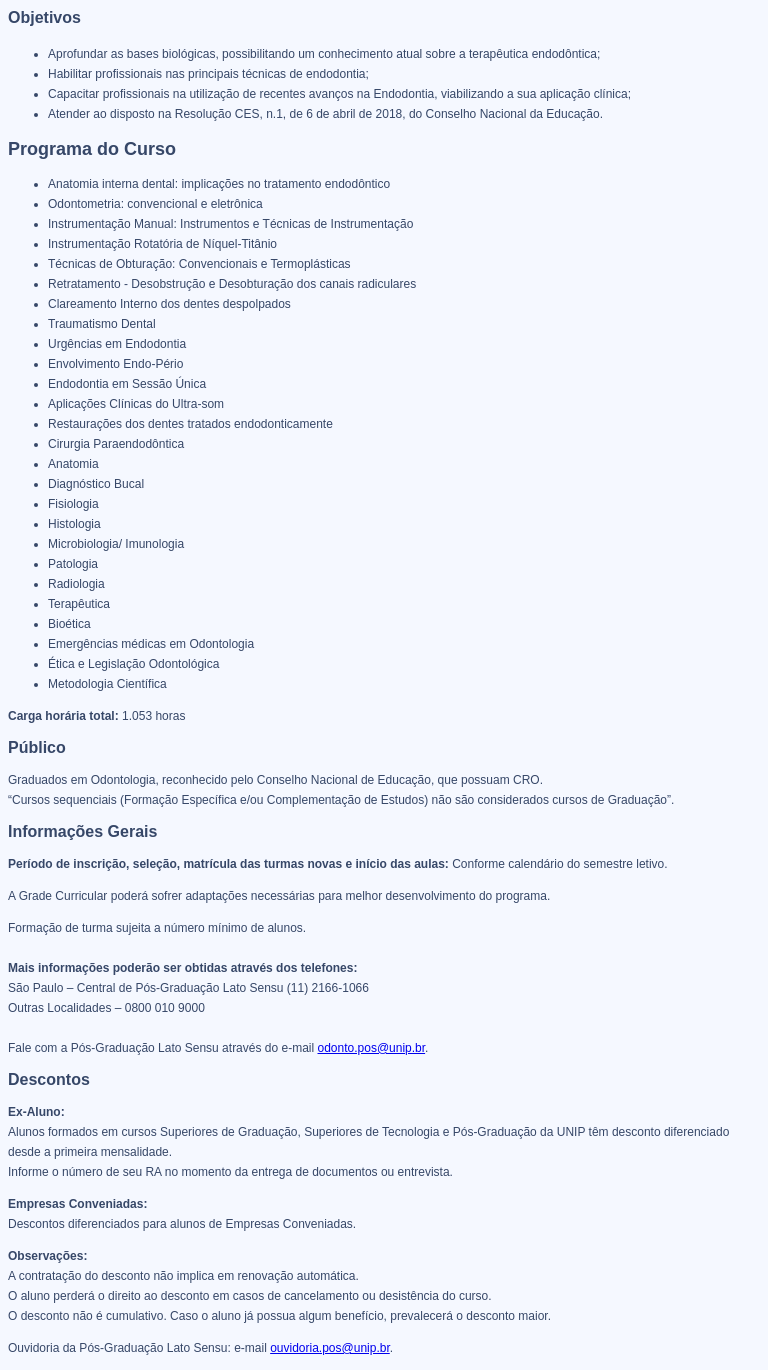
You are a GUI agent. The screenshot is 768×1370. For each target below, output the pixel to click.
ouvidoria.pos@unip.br (330, 1348)
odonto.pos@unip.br (372, 1048)
